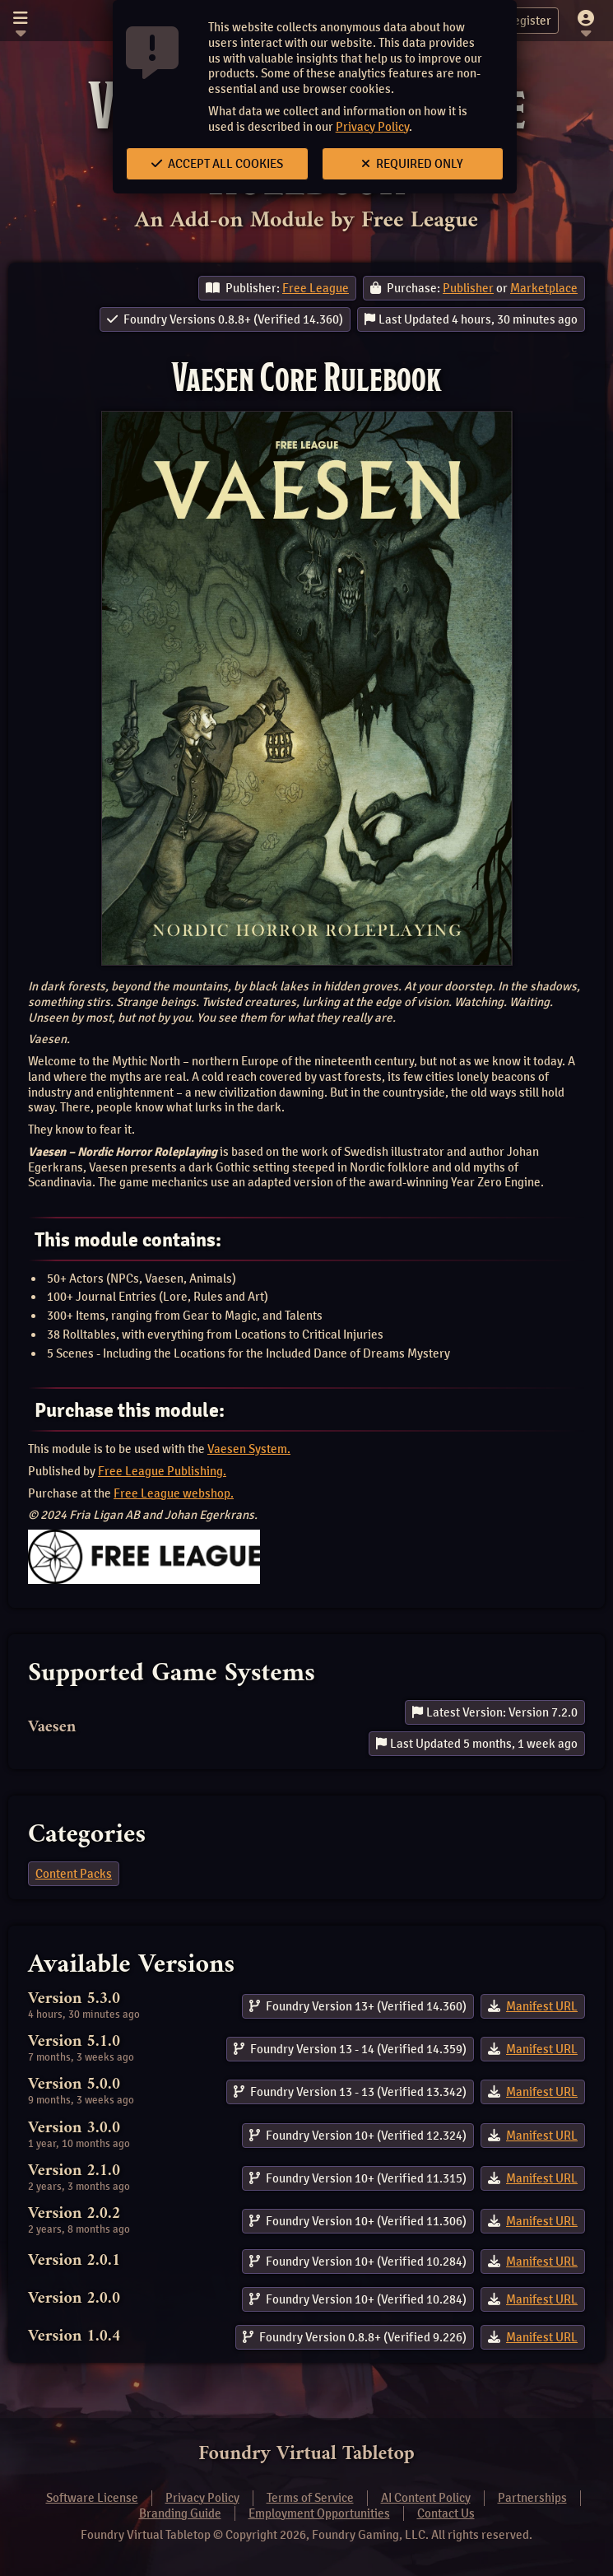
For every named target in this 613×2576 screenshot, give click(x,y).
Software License (92, 2497)
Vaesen (52, 1727)
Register (519, 20)
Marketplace (544, 288)
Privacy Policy (372, 126)
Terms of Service (310, 2497)
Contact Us (446, 2513)
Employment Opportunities (319, 2513)
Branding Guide (180, 2513)
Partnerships (532, 2497)
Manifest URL (542, 2006)
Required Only (412, 163)
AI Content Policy (426, 2497)
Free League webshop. (174, 1493)
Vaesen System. (248, 1449)
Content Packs (73, 1873)
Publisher (468, 288)
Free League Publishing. (162, 1471)
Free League (315, 288)
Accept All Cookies (217, 163)
